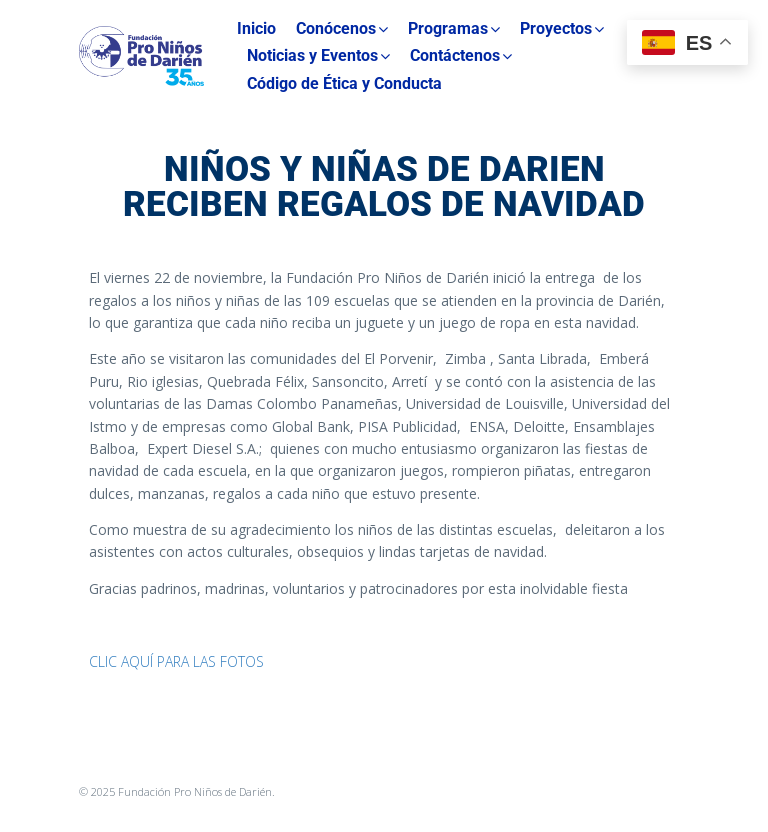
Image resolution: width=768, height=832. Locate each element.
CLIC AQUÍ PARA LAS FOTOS (176, 661)
